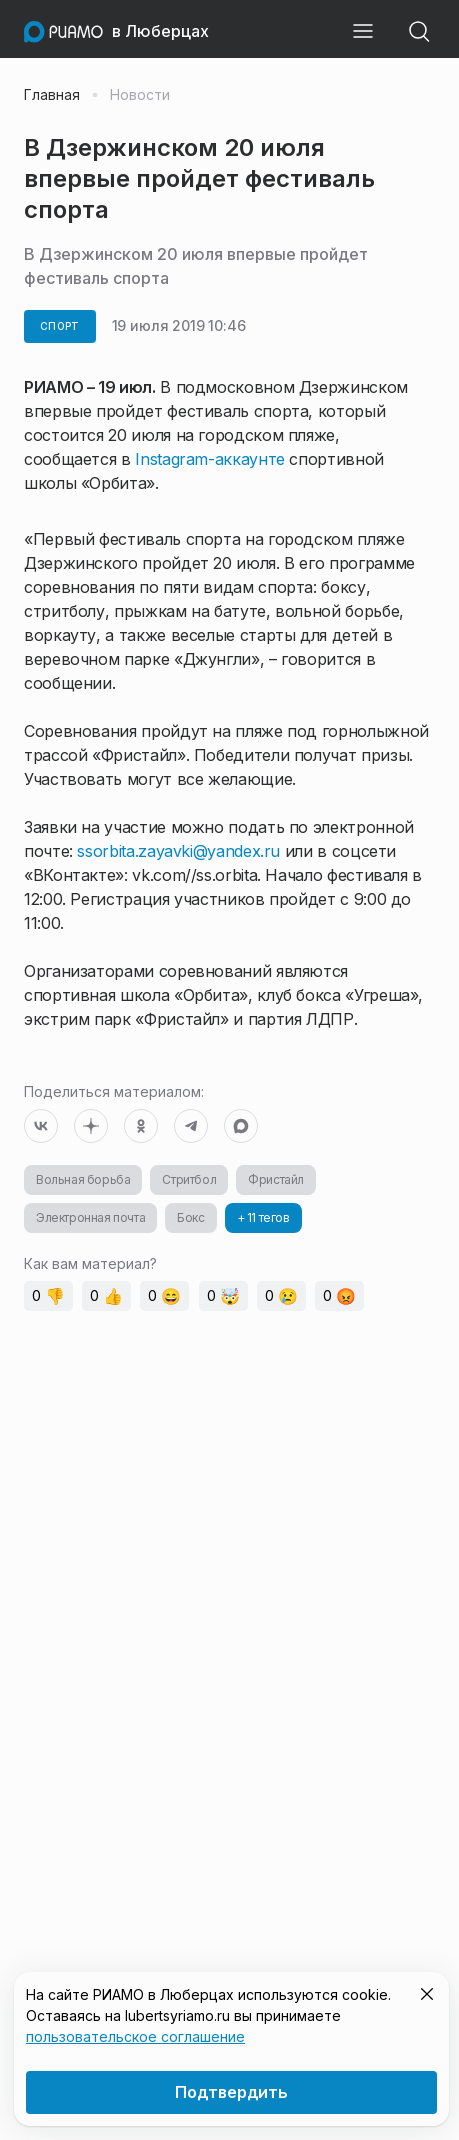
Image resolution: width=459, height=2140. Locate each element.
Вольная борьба (83, 1179)
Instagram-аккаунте (210, 459)
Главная (52, 95)
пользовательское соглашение (135, 2036)
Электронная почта (90, 1217)
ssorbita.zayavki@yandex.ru (178, 851)
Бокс (190, 1217)
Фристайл (276, 1179)
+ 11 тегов (263, 1217)
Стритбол (189, 1179)
